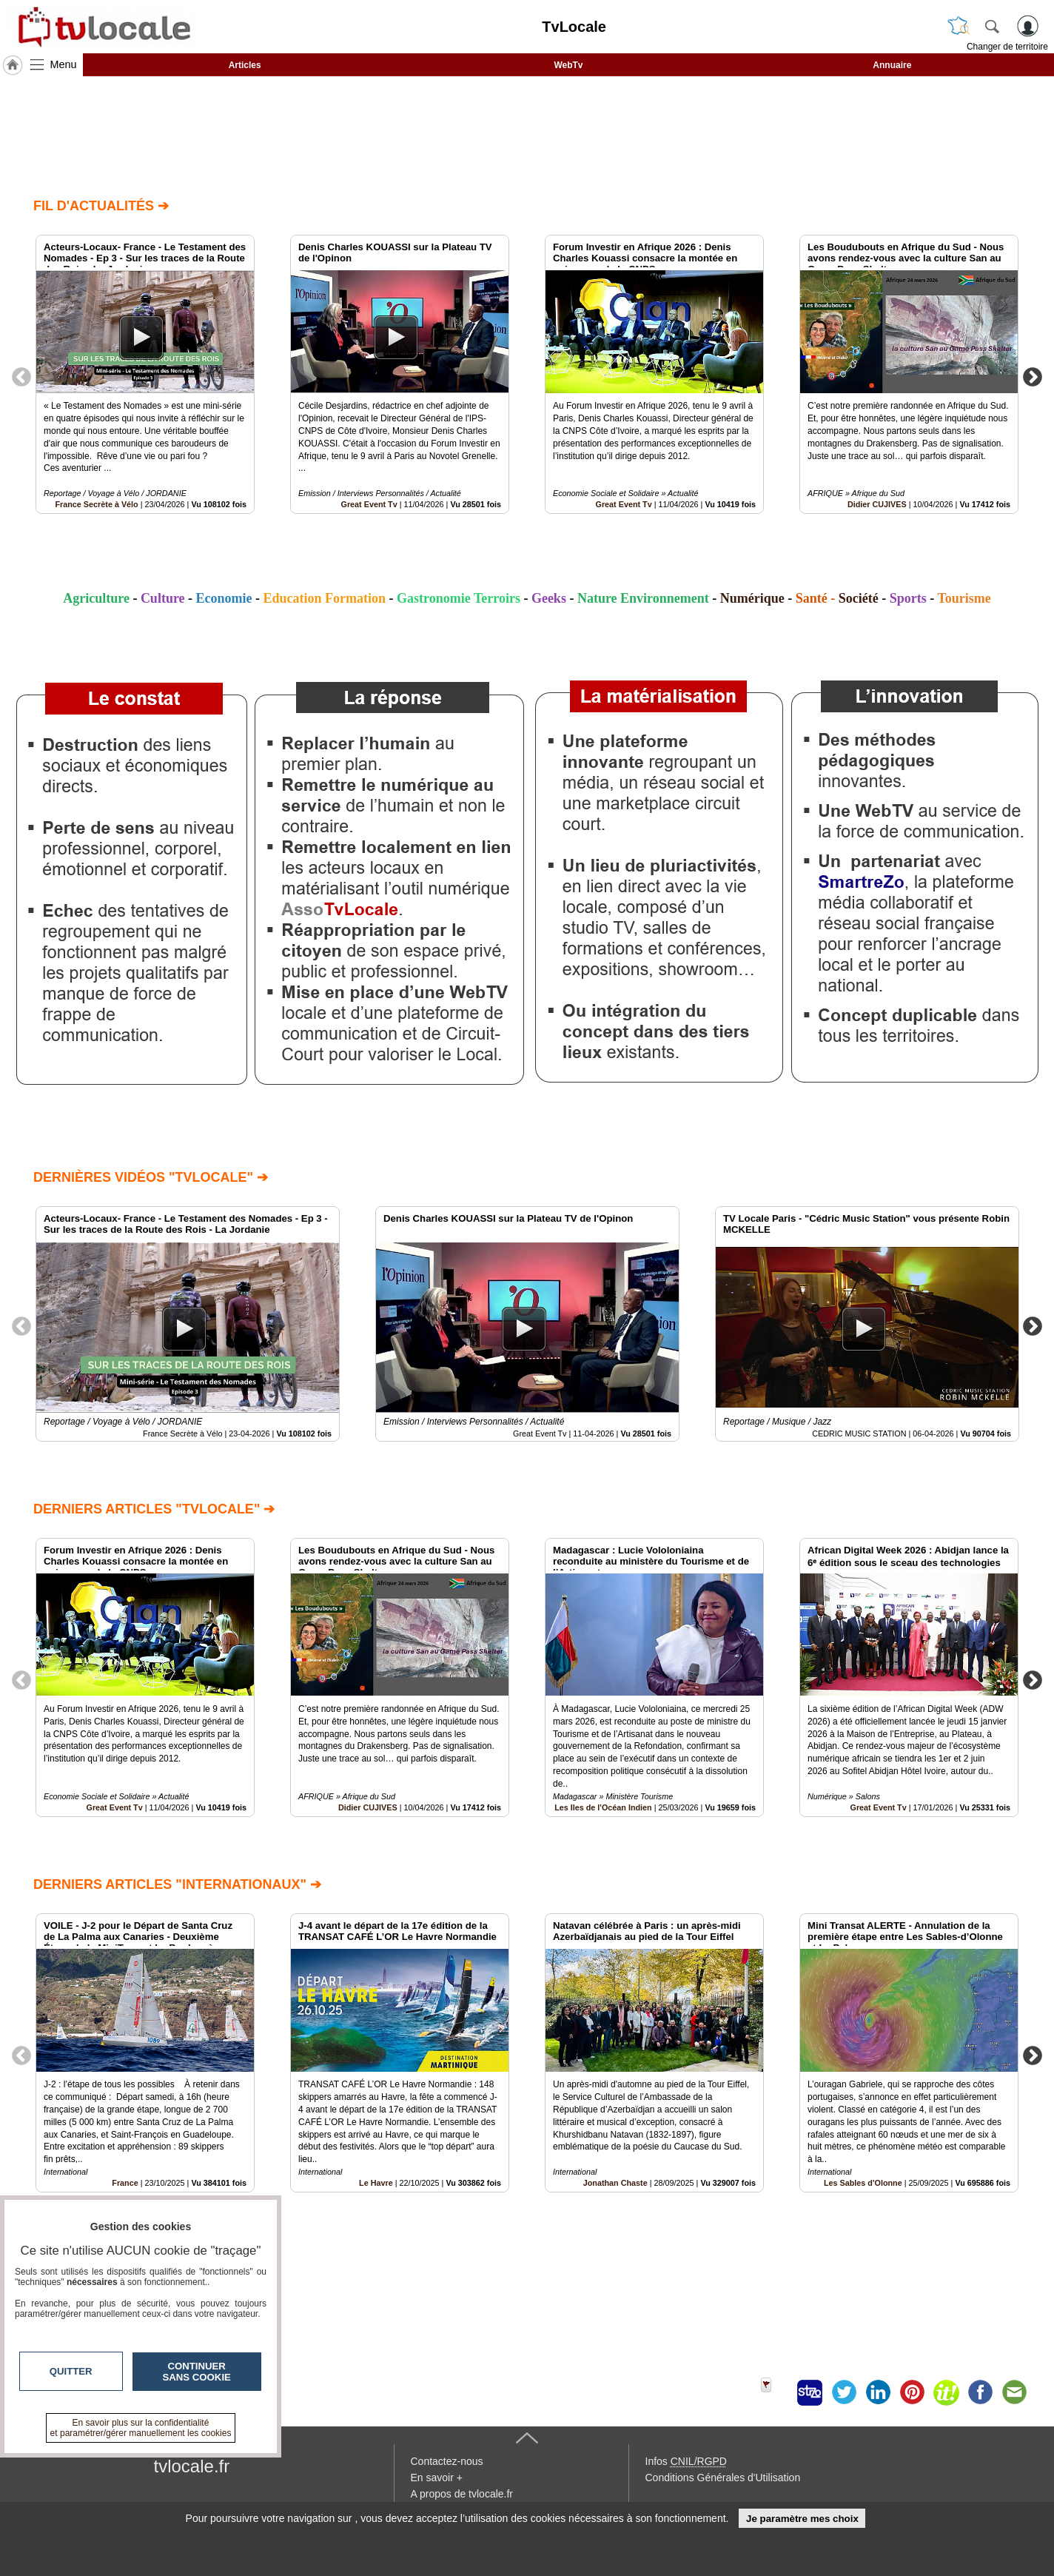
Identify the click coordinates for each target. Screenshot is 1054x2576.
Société (859, 598)
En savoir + (437, 2477)
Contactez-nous (447, 2461)
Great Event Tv (368, 504)
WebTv (568, 65)
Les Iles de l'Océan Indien (603, 1807)
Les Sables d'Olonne (863, 2182)
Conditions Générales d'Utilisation (723, 2477)
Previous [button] (21, 376)
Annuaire (892, 65)
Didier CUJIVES (877, 504)
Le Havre (376, 2182)
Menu (63, 64)
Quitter (71, 2371)
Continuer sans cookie (197, 2372)
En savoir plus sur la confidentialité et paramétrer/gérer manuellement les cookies (141, 2428)
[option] (145, 374)
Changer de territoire (1007, 46)
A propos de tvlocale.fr (462, 2494)
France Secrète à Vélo (96, 504)
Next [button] (1032, 376)
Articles (245, 65)
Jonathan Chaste (615, 2182)
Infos (686, 2461)
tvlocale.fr (192, 2466)
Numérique (752, 598)
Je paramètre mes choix (802, 2518)
